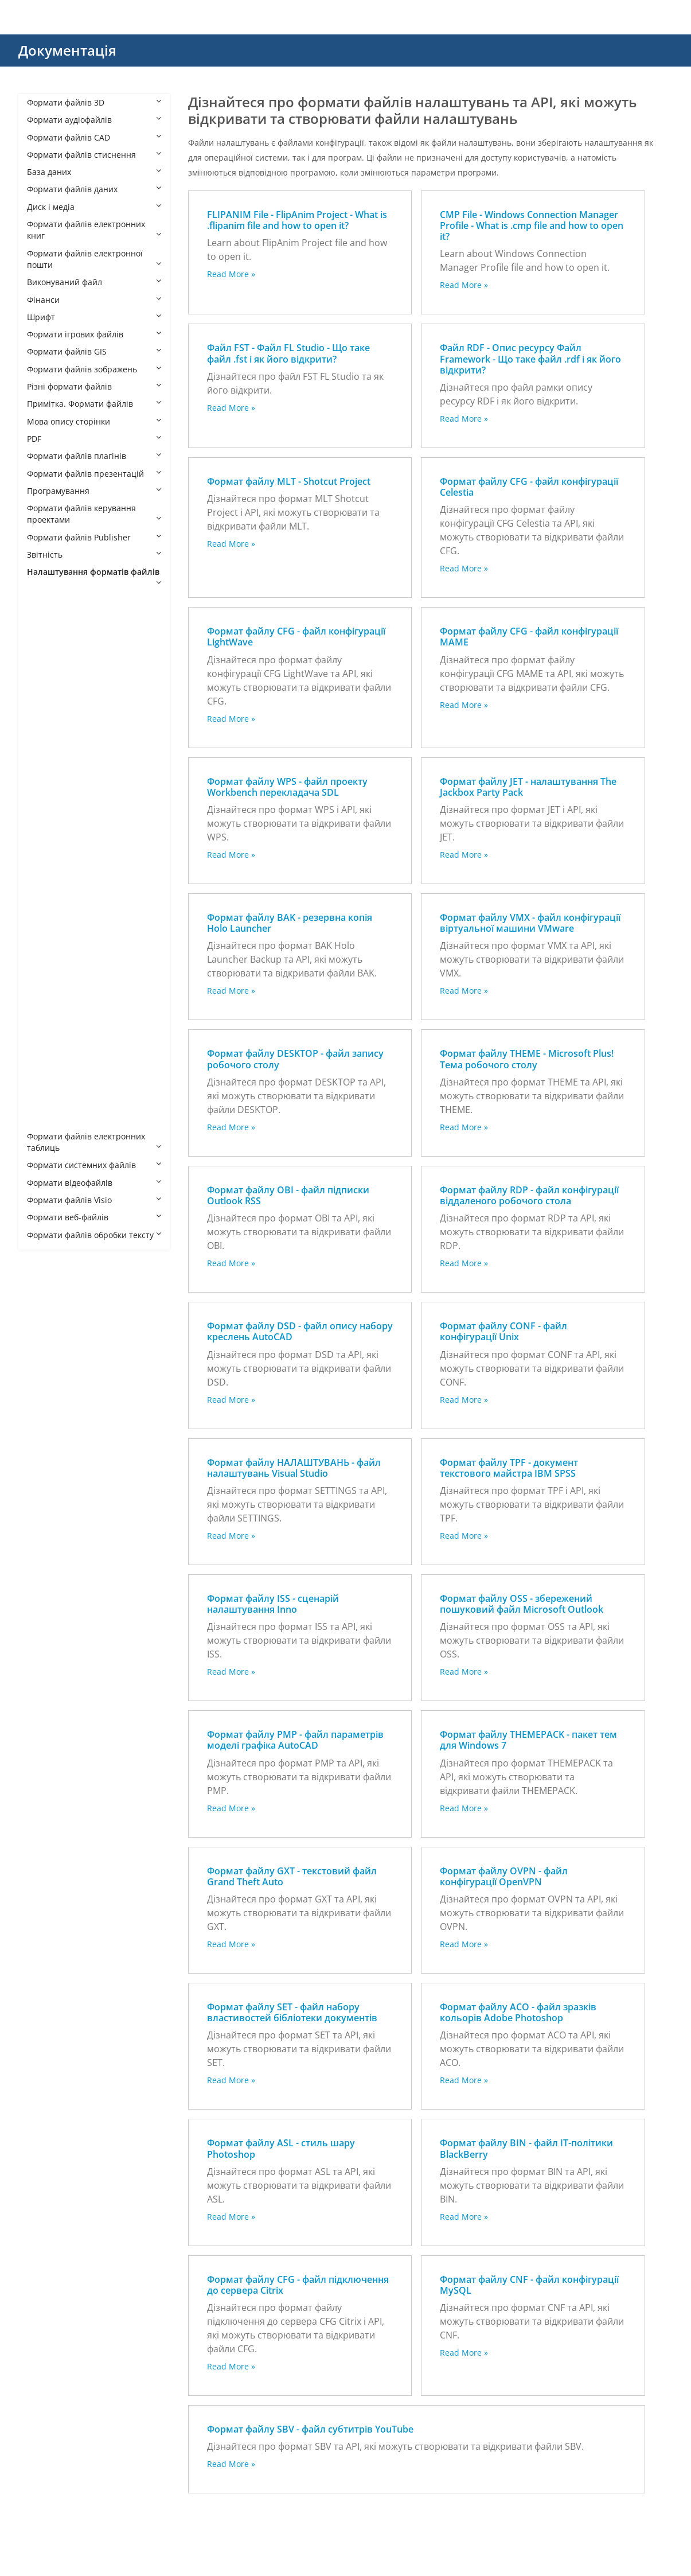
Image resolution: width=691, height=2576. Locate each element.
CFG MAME (59, 736)
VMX (46, 1101)
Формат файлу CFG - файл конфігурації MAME (529, 636)
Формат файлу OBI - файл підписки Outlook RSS (288, 1195)
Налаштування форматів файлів (94, 576)
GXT (45, 840)
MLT (46, 893)
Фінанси (94, 299)
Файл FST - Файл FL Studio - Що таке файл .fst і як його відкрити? (288, 353)
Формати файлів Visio (94, 1199)
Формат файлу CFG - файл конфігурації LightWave (296, 636)
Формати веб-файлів (94, 1217)
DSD (46, 805)
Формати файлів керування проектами (94, 514)
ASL (45, 632)
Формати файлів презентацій (94, 473)
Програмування (94, 490)
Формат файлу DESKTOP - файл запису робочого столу (295, 1059)
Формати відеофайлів (94, 1182)
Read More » (231, 274)
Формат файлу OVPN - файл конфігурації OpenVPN (504, 1876)
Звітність (94, 554)
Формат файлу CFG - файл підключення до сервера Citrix (298, 2285)
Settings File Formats (79, 597)
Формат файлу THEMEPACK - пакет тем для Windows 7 (528, 1740)
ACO (46, 614)
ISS (44, 858)
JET (44, 875)
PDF (94, 438)
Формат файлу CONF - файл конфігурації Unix (503, 1331)
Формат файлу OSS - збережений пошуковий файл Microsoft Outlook (521, 1604)
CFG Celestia (62, 684)
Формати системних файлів (94, 1164)
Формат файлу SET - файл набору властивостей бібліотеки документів (292, 2012)
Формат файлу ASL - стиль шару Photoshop (281, 2148)
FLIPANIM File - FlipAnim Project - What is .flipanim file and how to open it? (297, 220)
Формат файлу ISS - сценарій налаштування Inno (273, 1604)
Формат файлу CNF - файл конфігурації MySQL (529, 2285)
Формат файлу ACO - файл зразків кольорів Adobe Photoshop (518, 2012)
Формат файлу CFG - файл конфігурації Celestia (529, 487)
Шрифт (94, 317)
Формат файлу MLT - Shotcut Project (288, 481)
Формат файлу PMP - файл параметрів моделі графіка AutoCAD (295, 1740)
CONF (49, 771)
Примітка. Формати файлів (94, 403)
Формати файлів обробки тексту (94, 1234)
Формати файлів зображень (94, 369)
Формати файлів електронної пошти (94, 259)
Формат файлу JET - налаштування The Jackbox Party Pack (528, 787)
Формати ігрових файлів (94, 334)
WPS (46, 1119)
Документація (67, 50)
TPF (45, 1084)
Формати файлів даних (94, 189)
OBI (45, 910)
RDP (46, 979)
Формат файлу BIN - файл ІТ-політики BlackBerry (526, 2148)
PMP (46, 962)
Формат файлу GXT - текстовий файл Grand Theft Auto (292, 1876)
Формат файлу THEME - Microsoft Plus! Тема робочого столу (527, 1059)
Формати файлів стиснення (94, 154)
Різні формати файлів (94, 386)
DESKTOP (56, 788)
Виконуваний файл (94, 282)
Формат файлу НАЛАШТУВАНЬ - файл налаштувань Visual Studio (294, 1468)
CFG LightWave (66, 719)
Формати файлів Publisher (94, 537)
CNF (46, 753)
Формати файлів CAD (94, 137)
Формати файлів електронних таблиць (94, 1142)
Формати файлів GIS (94, 351)
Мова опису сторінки (94, 421)
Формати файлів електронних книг (94, 230)
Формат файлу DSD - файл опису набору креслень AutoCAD (300, 1331)
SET (45, 1014)
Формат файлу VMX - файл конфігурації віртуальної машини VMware (530, 923)
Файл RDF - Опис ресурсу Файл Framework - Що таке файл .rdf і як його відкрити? (530, 358)
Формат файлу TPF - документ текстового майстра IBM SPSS (509, 1468)
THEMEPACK (61, 1066)
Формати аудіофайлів (94, 119)
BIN (45, 666)
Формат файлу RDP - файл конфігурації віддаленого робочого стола (529, 1195)
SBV (45, 996)
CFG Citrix (57, 701)
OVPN (49, 945)
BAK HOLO (58, 649)
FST (45, 823)
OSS (46, 927)
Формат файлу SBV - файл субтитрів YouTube (310, 2429)
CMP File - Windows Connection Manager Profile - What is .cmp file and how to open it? (531, 225)
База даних (94, 171)
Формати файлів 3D (94, 102)
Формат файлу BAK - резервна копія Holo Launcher (289, 923)
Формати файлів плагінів (94, 455)
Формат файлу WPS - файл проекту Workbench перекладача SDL (287, 787)
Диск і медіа (94, 206)
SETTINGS (57, 1031)
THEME (51, 1049)
